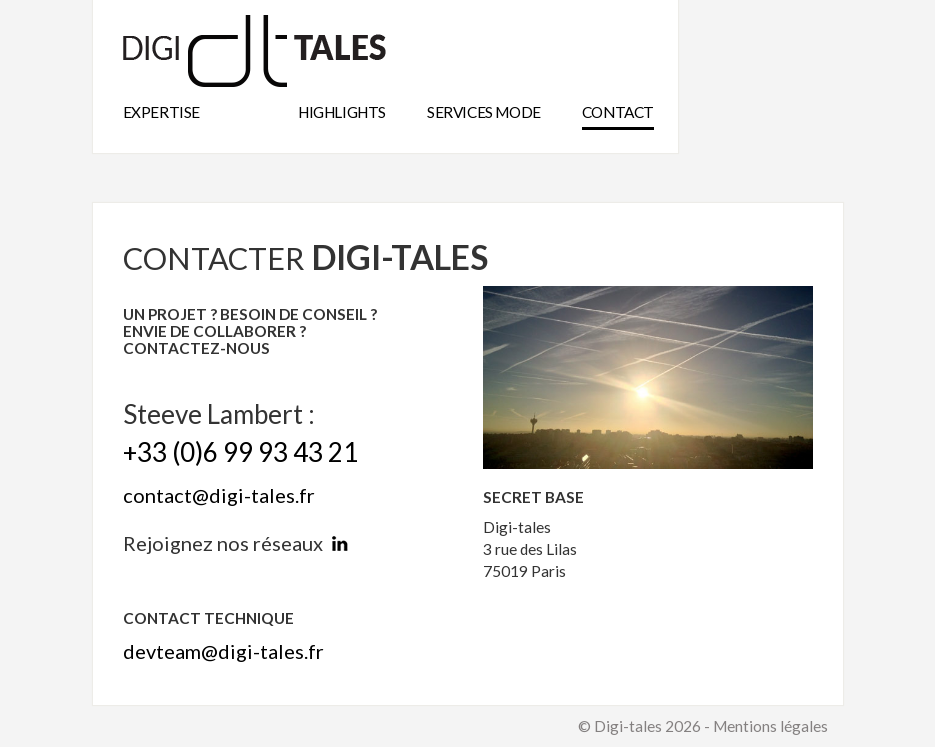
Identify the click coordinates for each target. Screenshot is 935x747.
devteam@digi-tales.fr (223, 651)
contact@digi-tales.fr (219, 495)
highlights (342, 112)
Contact (618, 112)
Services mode (484, 112)
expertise (161, 112)
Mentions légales (770, 726)
